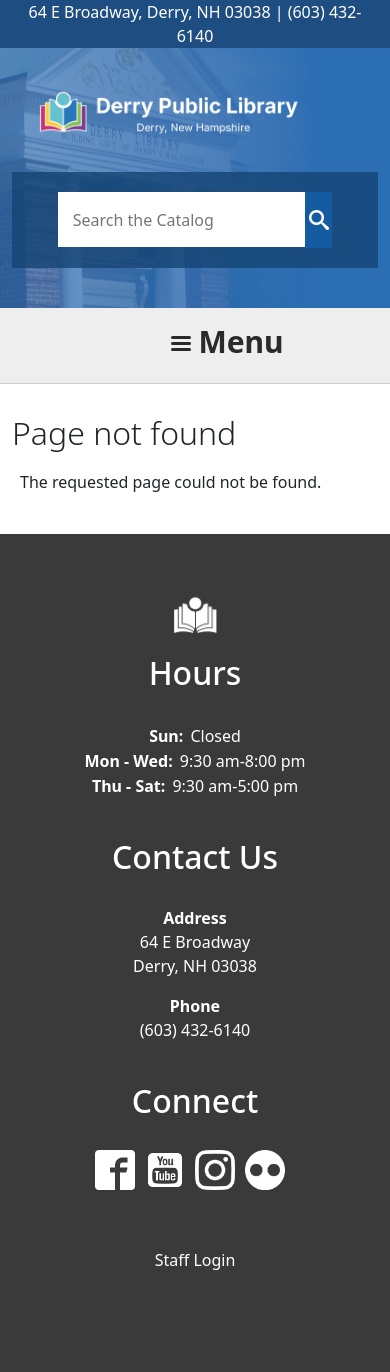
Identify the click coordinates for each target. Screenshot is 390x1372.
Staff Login (195, 1260)
